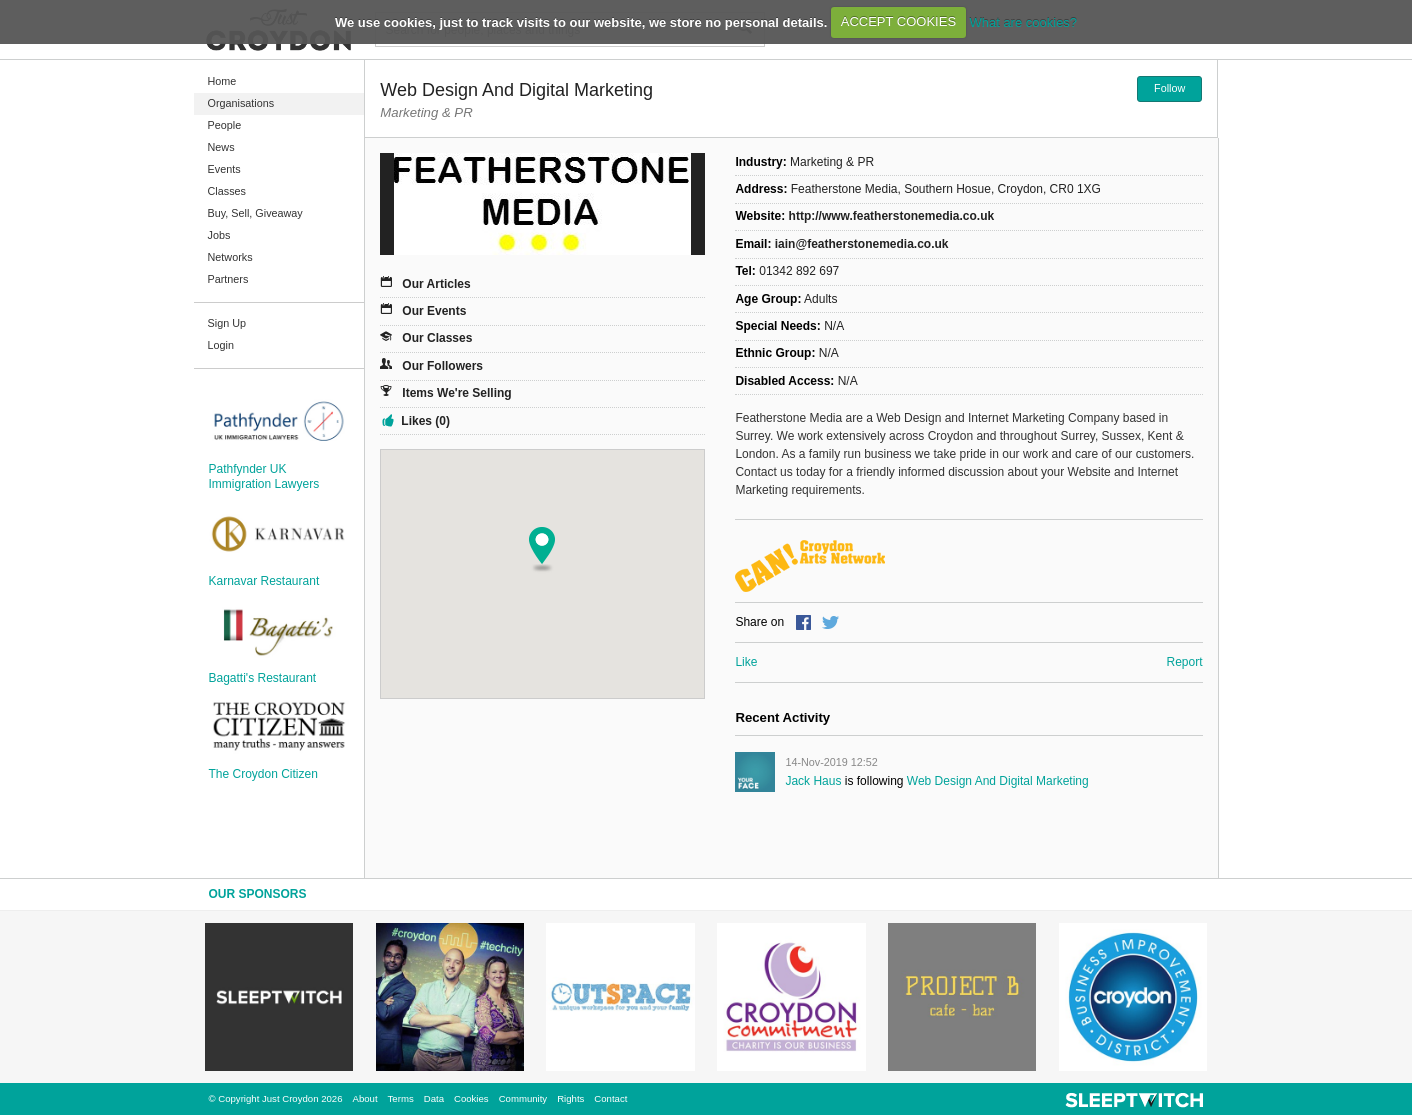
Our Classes (437, 338)
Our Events (434, 311)
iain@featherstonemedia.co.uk (862, 244)
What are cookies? (1023, 21)
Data (434, 1098)
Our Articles (436, 284)
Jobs (219, 235)
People (225, 125)
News (221, 147)
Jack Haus (813, 781)
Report (1184, 662)
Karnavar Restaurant (264, 581)
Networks (230, 257)
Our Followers (442, 366)
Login (221, 345)
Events (224, 169)
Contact (610, 1098)
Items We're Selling (456, 393)
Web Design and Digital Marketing (998, 781)
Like (746, 662)
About (365, 1098)
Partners (228, 279)
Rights (570, 1098)
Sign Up (227, 323)
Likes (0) (425, 421)
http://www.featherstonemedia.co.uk (892, 216)
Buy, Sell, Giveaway (255, 213)
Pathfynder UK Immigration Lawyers (264, 476)
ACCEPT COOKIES (898, 21)
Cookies (471, 1098)
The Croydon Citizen (263, 774)
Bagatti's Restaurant (263, 678)
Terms (401, 1098)
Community (523, 1098)
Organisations (241, 103)
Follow (1169, 88)
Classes (227, 191)
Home (222, 81)
